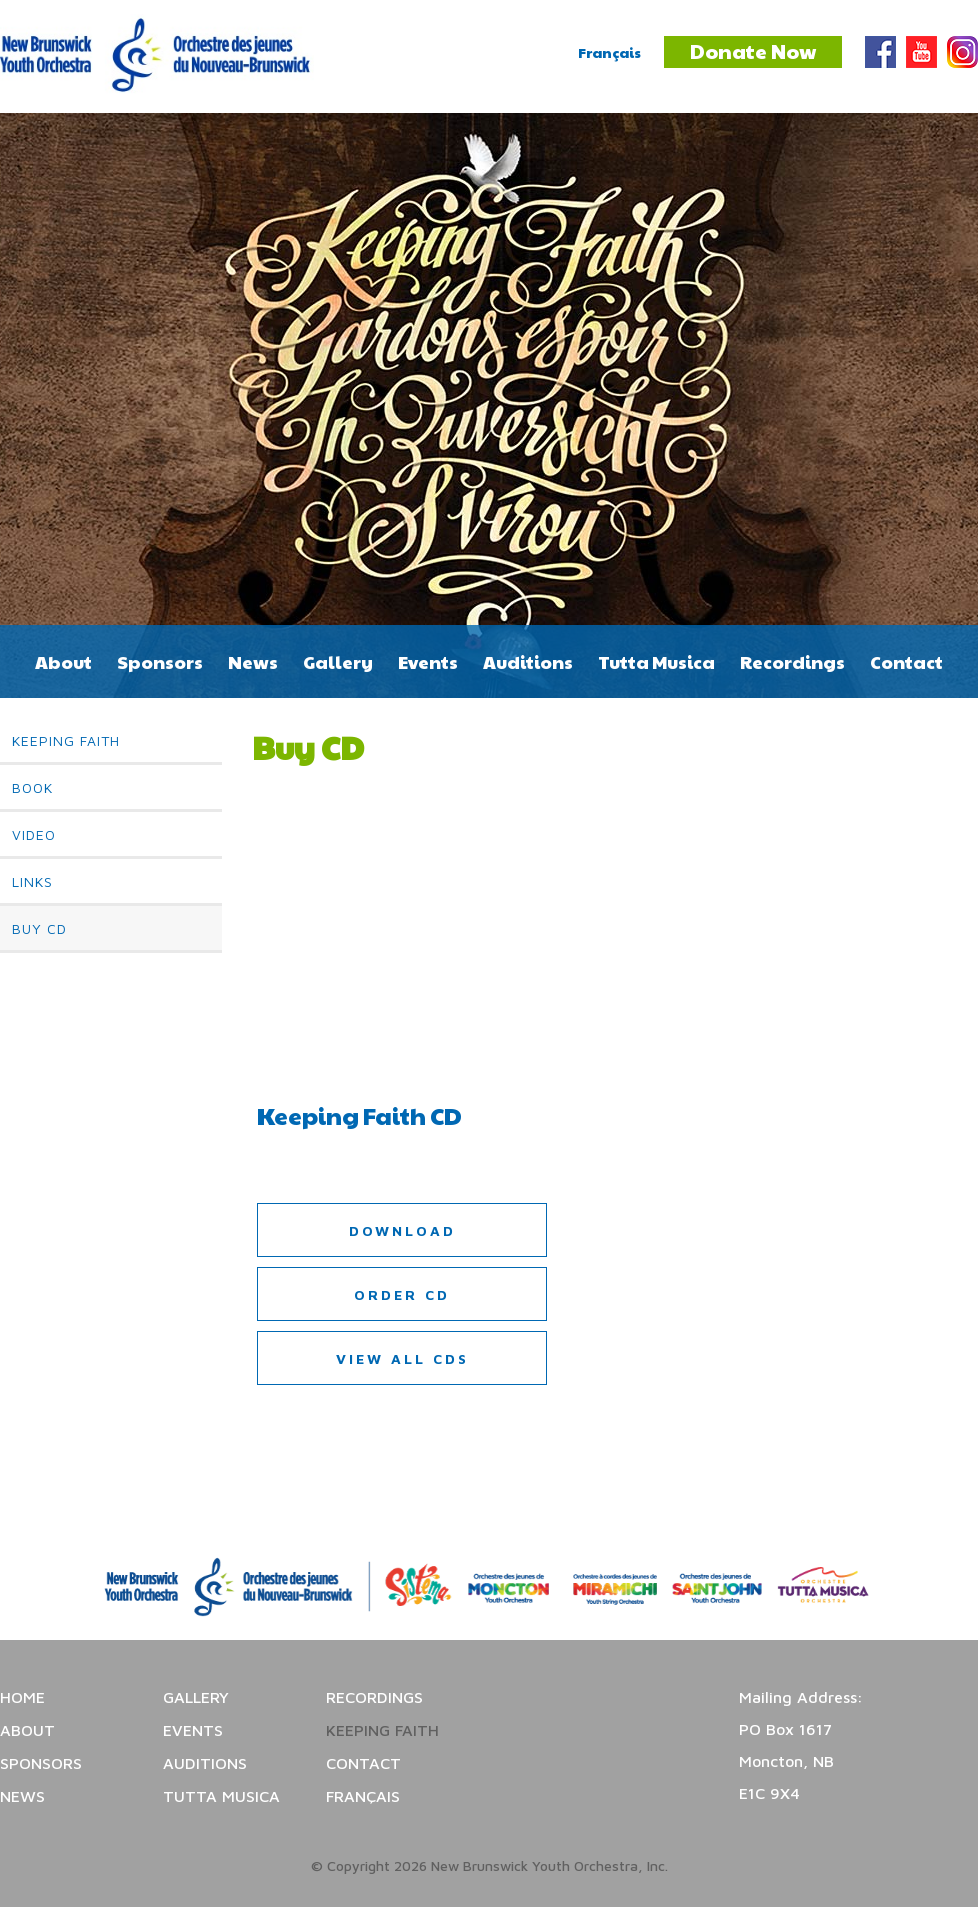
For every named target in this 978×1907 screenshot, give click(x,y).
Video (34, 834)
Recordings (792, 661)
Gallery (338, 661)
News (253, 661)
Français (609, 52)
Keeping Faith (66, 740)
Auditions (528, 661)
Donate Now (753, 51)
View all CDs (402, 1358)
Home (22, 1697)
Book (32, 787)
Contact (906, 661)
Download (402, 1230)
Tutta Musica (656, 661)
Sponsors (160, 661)
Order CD (402, 1294)
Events (428, 661)
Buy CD (39, 928)
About (63, 661)
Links (32, 881)
